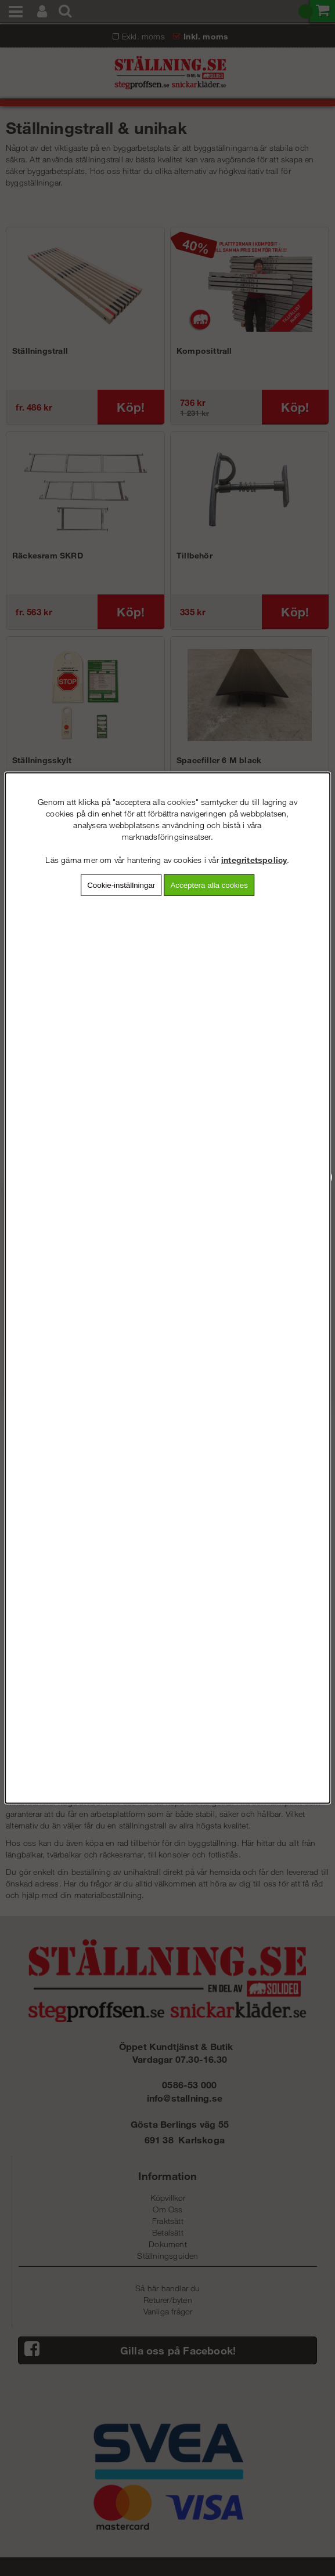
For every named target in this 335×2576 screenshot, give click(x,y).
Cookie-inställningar (121, 885)
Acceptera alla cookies (208, 885)
